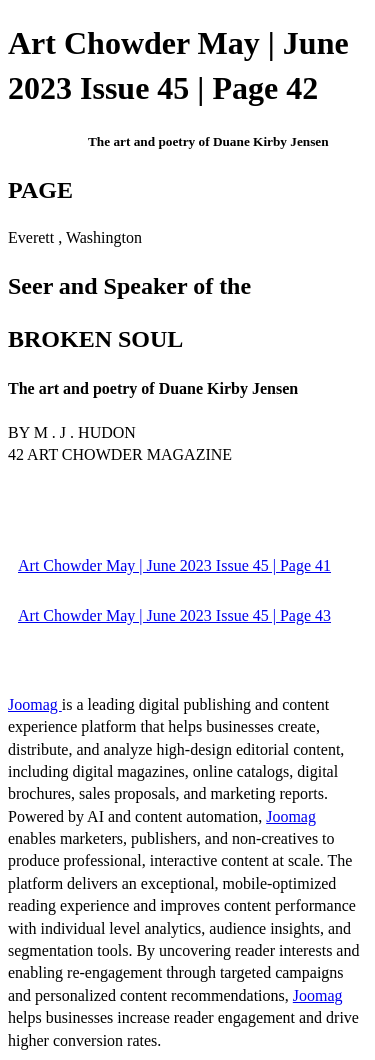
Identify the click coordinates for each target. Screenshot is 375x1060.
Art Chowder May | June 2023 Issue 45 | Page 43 (174, 615)
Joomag (35, 704)
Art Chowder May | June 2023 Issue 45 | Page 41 (174, 565)
